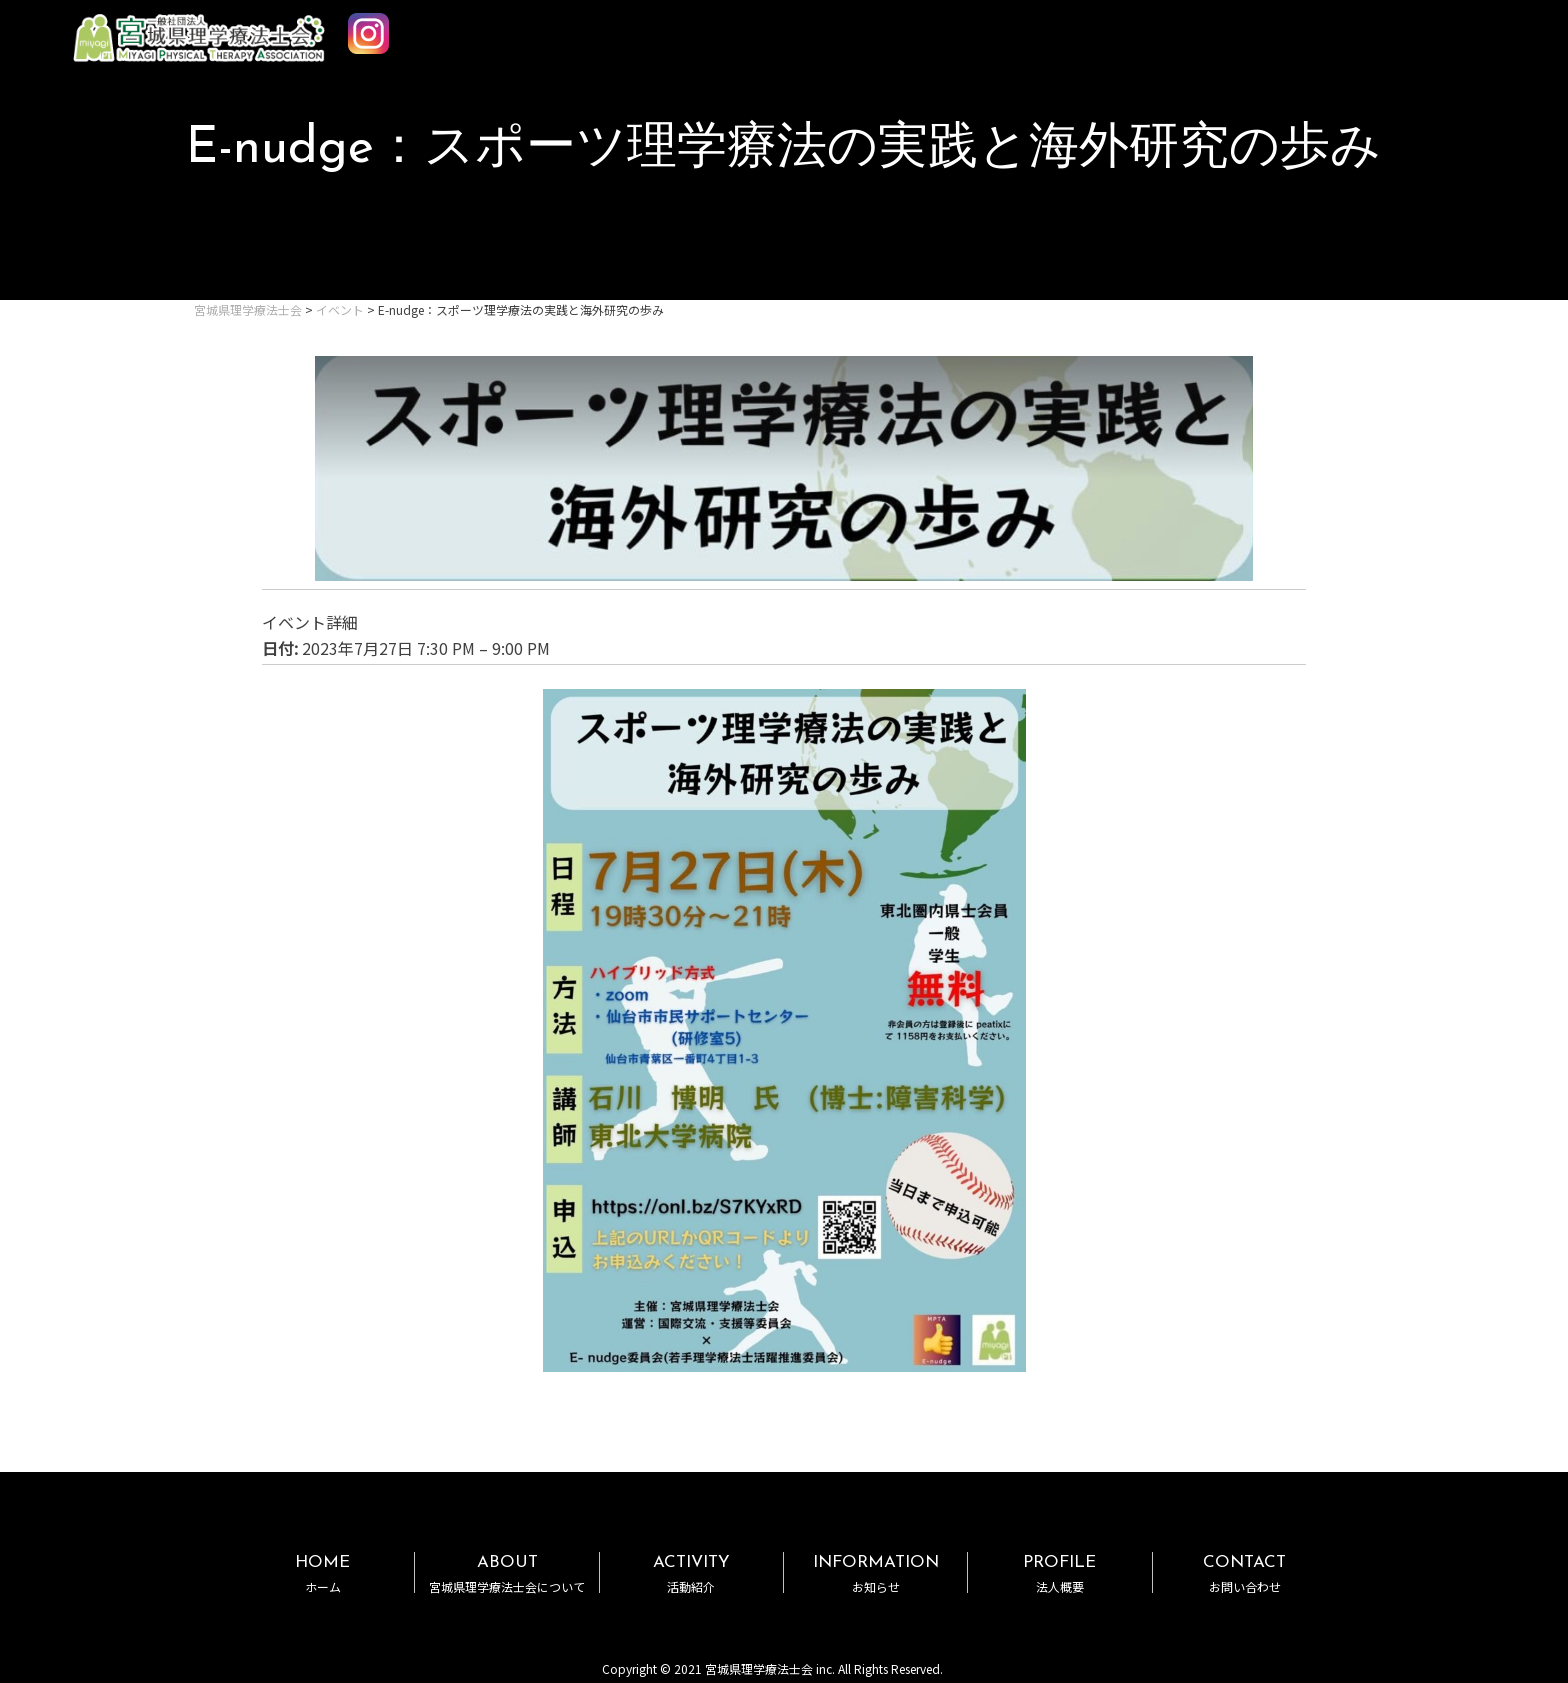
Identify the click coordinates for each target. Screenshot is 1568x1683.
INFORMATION (875, 1573)
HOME (322, 1573)
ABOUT (506, 1573)
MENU (1496, 28)
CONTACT (1245, 1573)
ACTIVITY (691, 1573)
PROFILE (1059, 1573)
